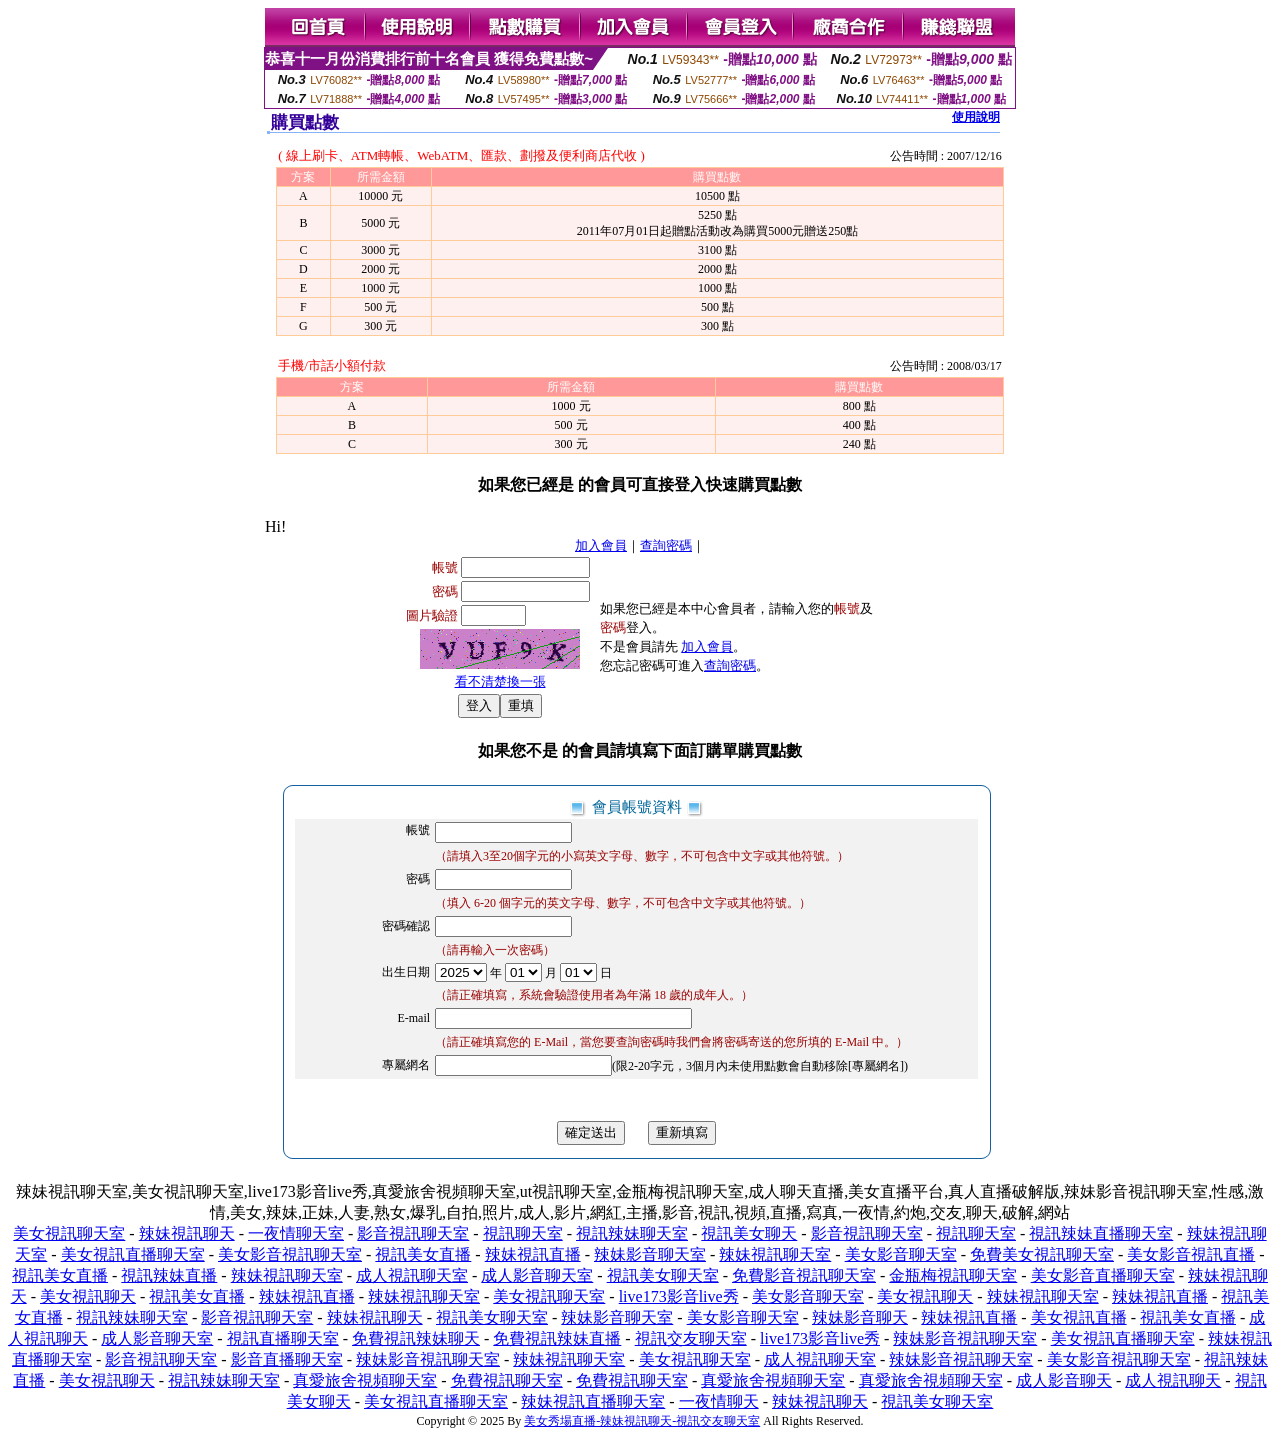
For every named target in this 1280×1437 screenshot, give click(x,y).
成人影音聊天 (1064, 1380)
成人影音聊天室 (537, 1275)
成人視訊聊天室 (412, 1275)
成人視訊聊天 (1173, 1380)
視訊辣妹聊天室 (632, 1233)
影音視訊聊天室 (413, 1233)
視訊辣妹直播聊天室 (1101, 1233)
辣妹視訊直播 (533, 1254)
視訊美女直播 (423, 1254)
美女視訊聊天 (88, 1296)
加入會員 (601, 545)
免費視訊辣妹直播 (557, 1338)
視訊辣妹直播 (169, 1275)
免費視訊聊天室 (507, 1380)
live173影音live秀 (679, 1296)
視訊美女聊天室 (663, 1275)
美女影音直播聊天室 (1103, 1275)
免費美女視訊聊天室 (1042, 1254)
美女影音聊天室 (901, 1254)
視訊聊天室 (523, 1233)
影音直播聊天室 (287, 1359)
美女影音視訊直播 (1191, 1254)
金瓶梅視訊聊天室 (953, 1275)
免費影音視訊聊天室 (804, 1275)
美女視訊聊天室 (69, 1233)
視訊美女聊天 (749, 1233)
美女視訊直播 (1079, 1317)
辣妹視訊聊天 (187, 1233)
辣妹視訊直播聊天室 (593, 1401)
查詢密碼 (666, 545)
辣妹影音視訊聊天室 (965, 1338)
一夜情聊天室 (296, 1233)
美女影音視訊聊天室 (290, 1254)
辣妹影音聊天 (860, 1317)
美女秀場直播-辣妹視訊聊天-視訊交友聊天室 (642, 1421)
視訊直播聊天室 (283, 1338)
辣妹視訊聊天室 (775, 1254)
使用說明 (976, 117)
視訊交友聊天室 (691, 1338)
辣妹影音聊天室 (650, 1254)
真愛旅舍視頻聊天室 (365, 1380)
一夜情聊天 (719, 1401)
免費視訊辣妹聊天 (416, 1338)
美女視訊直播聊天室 (133, 1254)
